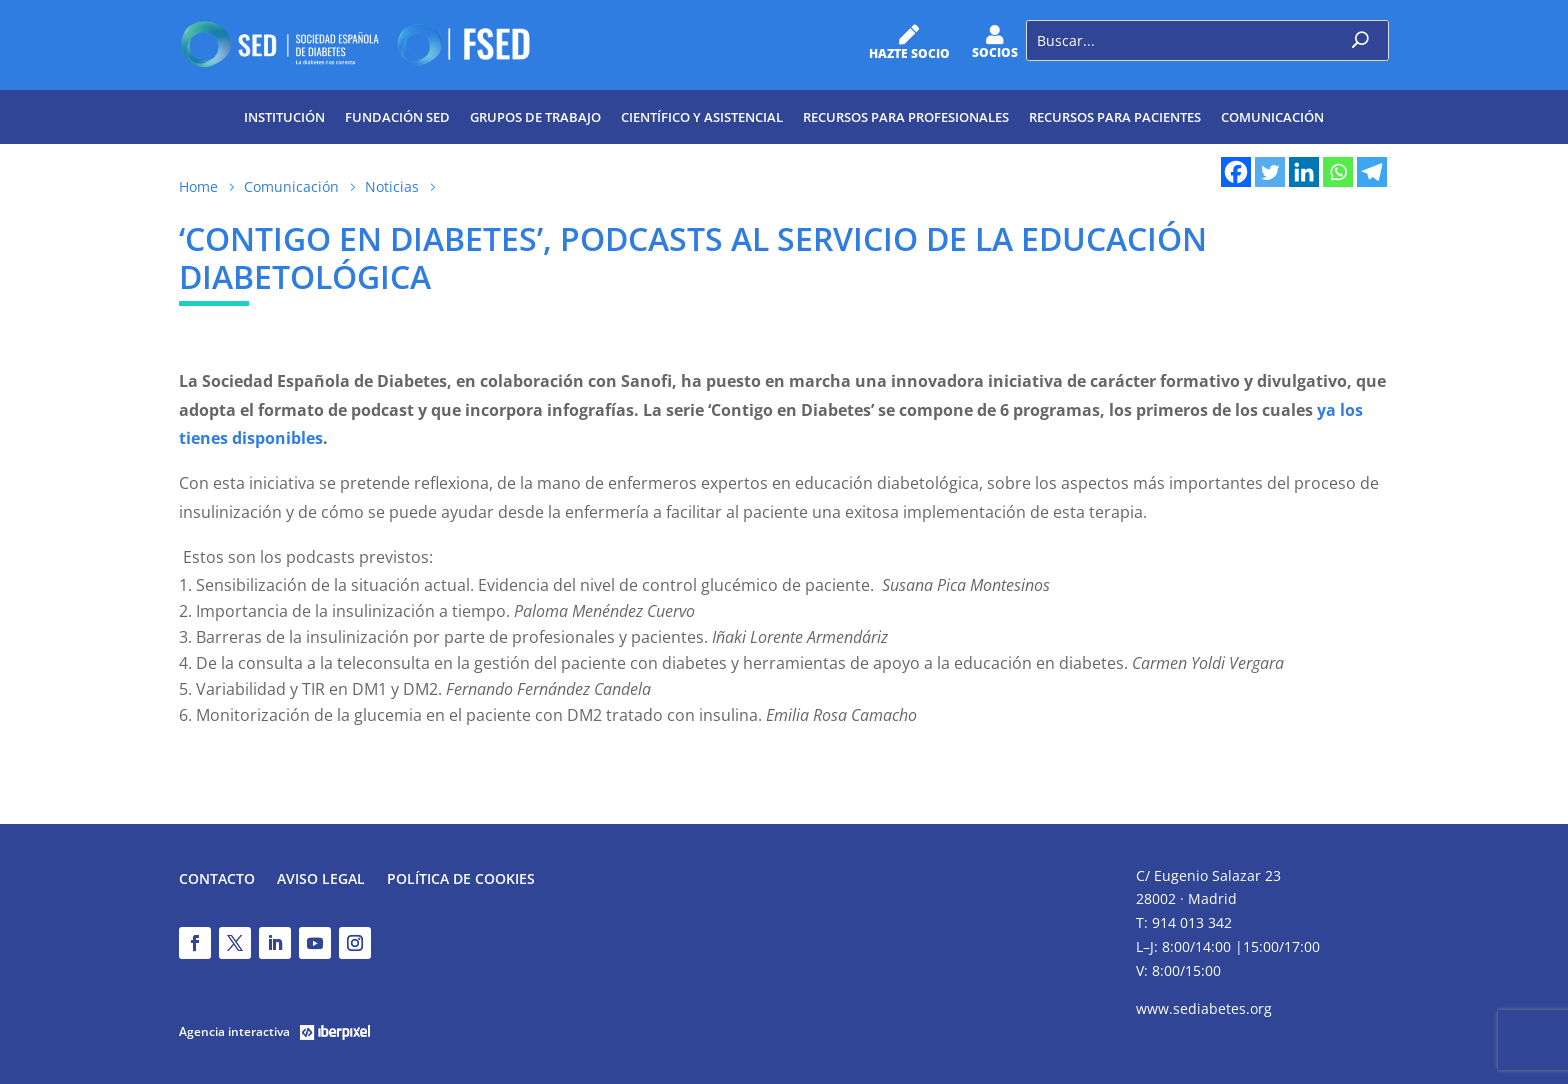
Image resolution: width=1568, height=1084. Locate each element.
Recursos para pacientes (1115, 117)
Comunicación (1272, 117)
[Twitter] (1270, 172)
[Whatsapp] (1338, 172)
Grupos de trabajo (535, 117)
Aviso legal (321, 880)
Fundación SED (397, 117)
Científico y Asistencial (702, 117)
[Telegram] (1372, 172)
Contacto (217, 880)
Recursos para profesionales (906, 117)
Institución (284, 117)
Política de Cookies (461, 880)
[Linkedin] (1304, 172)
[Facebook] (1236, 172)
